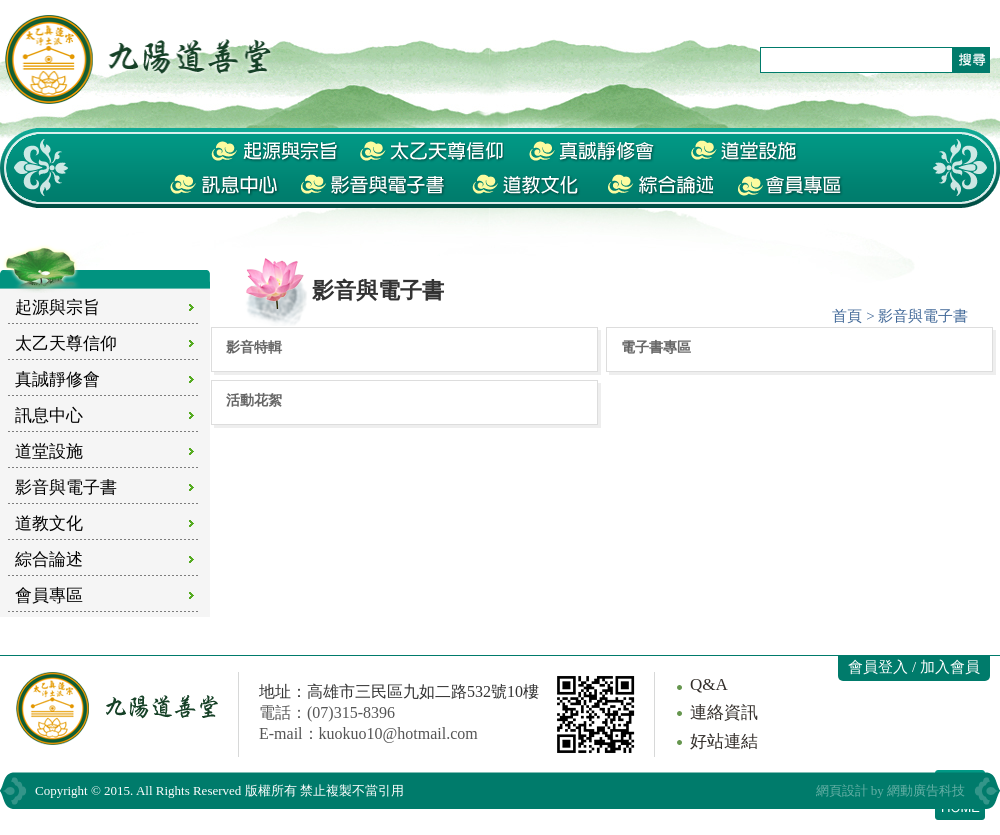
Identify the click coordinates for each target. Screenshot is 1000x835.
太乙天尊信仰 (66, 343)
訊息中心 (49, 415)
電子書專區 (656, 347)
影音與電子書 (66, 487)
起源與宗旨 (57, 307)
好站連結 (724, 741)
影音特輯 (254, 347)
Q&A (709, 684)
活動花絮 (254, 400)
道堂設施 (49, 451)
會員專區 (49, 595)
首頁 (847, 316)
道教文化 (49, 523)
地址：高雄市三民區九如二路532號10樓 (399, 691)
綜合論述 (49, 559)
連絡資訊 (724, 712)
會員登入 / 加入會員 (914, 667)
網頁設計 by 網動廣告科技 (891, 790)
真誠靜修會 (57, 379)
